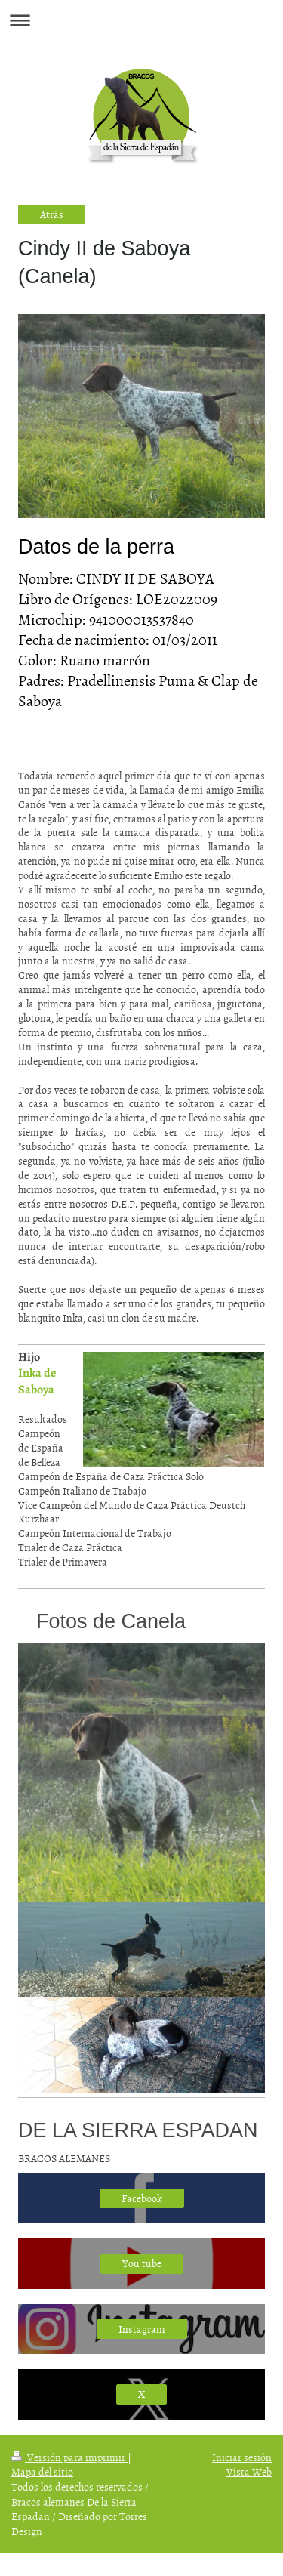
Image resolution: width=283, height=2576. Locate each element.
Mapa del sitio (42, 2471)
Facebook (142, 2198)
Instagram (141, 2329)
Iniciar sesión (242, 2457)
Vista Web (249, 2471)
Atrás (51, 214)
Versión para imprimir (69, 2457)
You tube (141, 2263)
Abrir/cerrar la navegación (141, 20)
